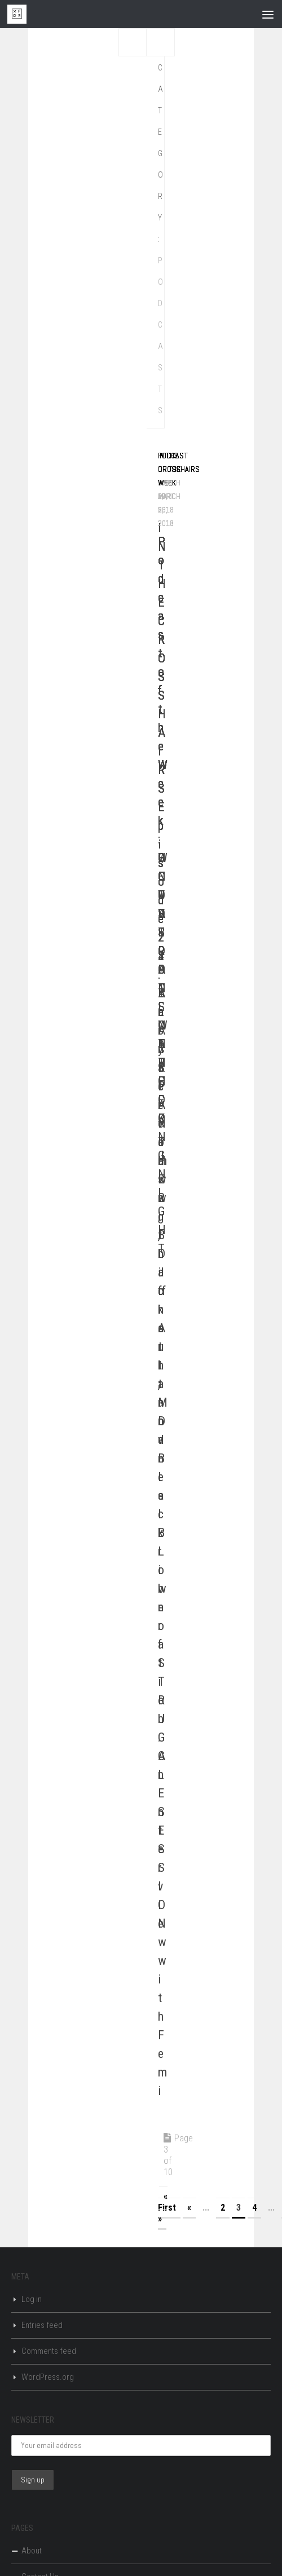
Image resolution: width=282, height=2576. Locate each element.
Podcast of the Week (173, 469)
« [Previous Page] (189, 2207)
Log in (31, 2299)
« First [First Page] (167, 2202)
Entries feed (42, 2325)
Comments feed (48, 2351)
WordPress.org (47, 2377)
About (31, 2551)
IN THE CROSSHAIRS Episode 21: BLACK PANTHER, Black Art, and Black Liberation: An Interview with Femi (162, 1309)
